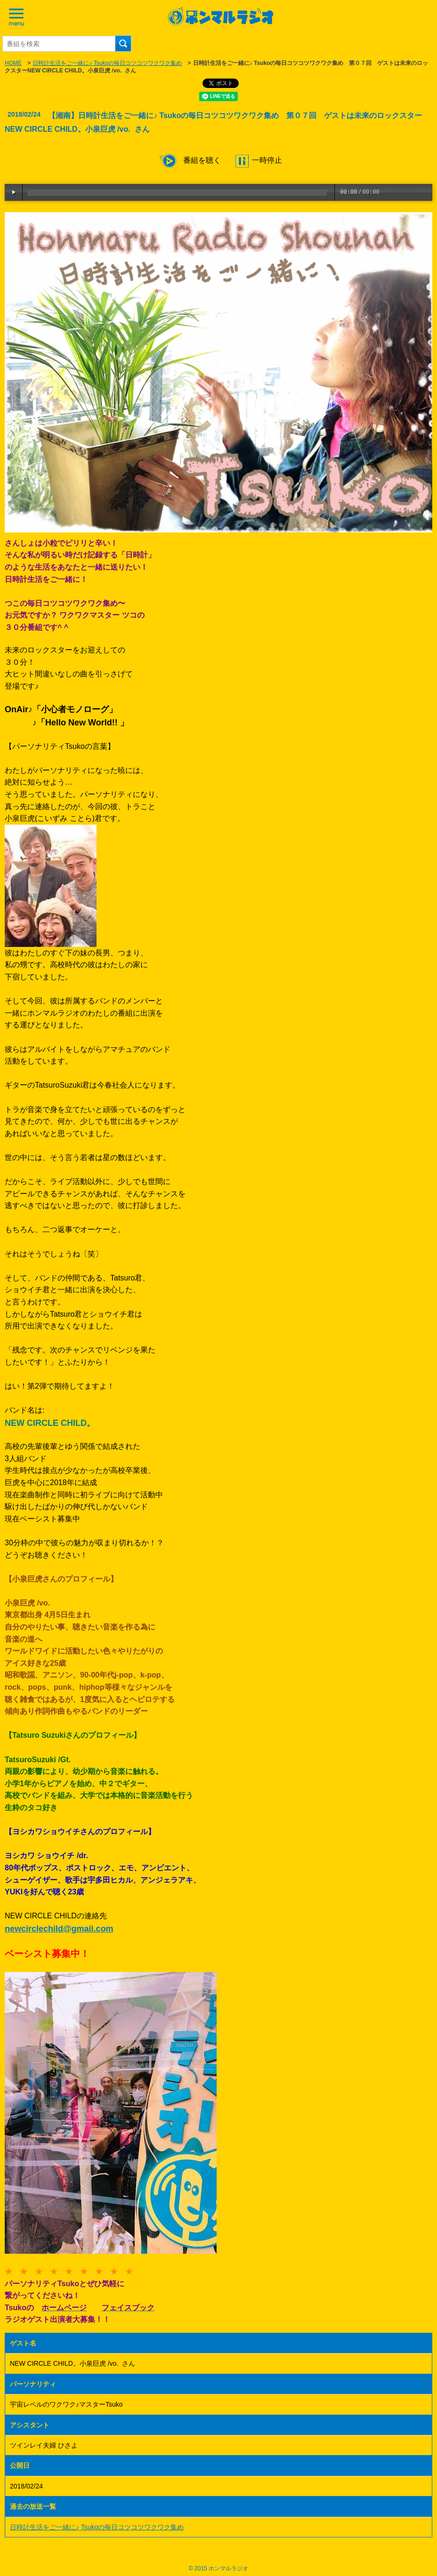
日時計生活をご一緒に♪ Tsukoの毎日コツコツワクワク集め (107, 63)
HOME (13, 63)
